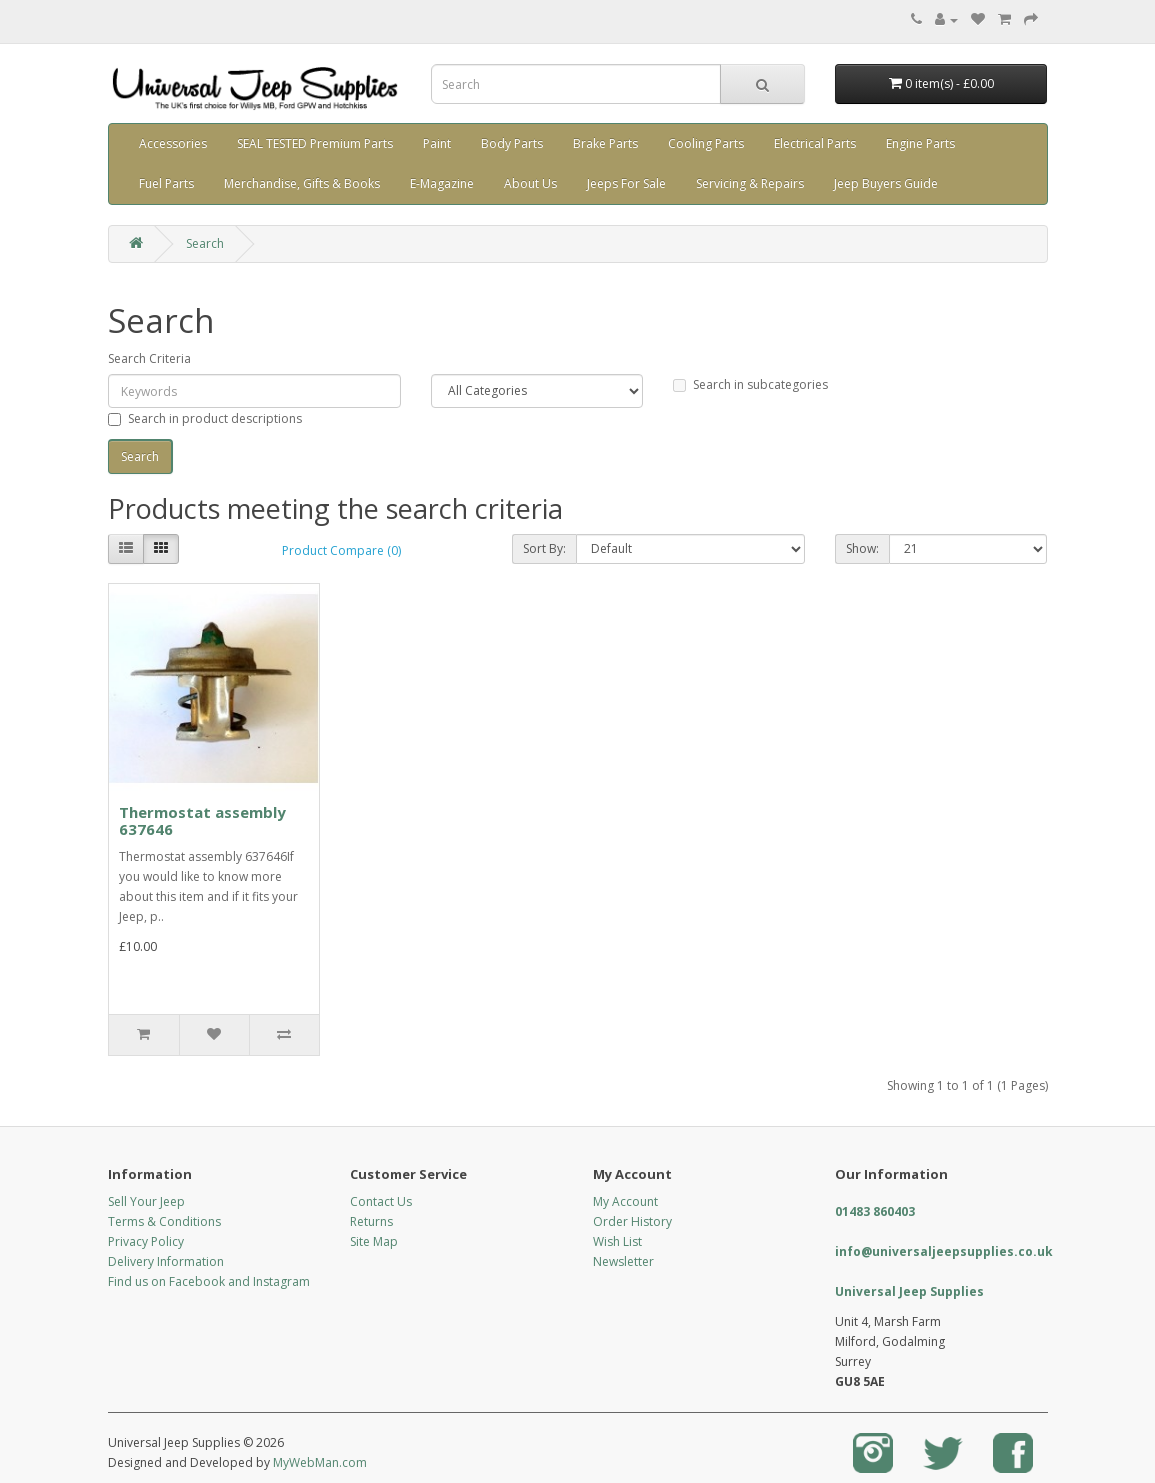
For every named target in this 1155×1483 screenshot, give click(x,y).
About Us (530, 183)
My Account (625, 1201)
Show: (862, 548)
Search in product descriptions (205, 418)
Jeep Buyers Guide (886, 183)
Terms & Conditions (164, 1221)
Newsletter (623, 1261)
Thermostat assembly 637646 (202, 820)
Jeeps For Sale (626, 183)
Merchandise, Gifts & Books (302, 183)
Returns (371, 1221)
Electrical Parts (815, 143)
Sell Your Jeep (146, 1201)
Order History (632, 1221)
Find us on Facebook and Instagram (209, 1281)
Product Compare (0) (341, 550)
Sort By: (544, 548)
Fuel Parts (166, 183)
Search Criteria (149, 358)
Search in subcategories (750, 384)
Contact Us (381, 1201)
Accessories (173, 143)
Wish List (617, 1241)
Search (205, 243)
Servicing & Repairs (750, 183)
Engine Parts (920, 143)
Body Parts (512, 143)
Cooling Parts (706, 143)
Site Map (374, 1241)
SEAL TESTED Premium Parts (315, 143)
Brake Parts (605, 143)
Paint (437, 143)
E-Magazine (442, 183)
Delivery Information (166, 1261)
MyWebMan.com (320, 1462)
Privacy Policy (146, 1241)
